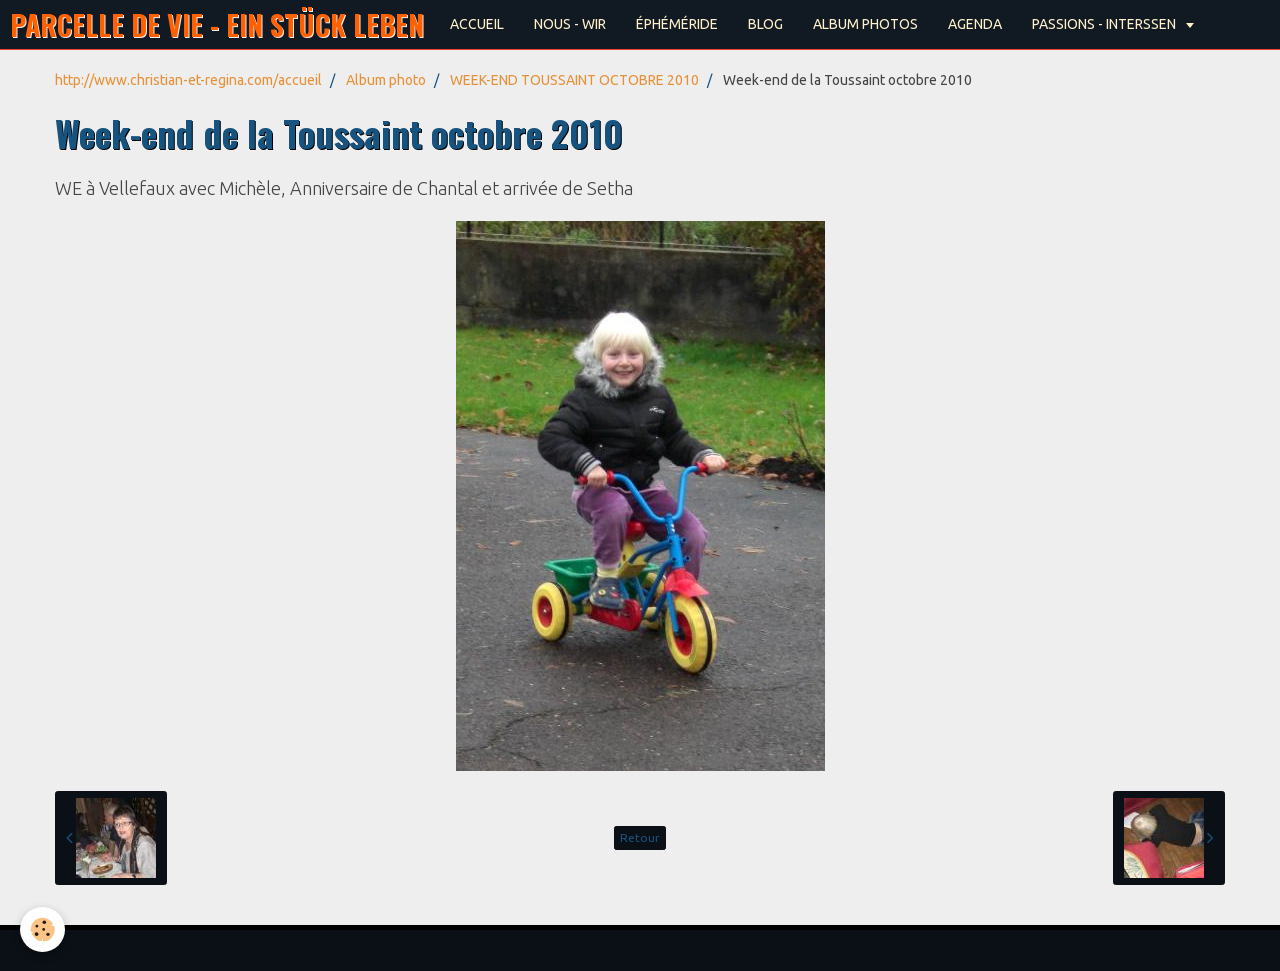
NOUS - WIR (570, 24)
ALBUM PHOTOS (865, 24)
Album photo (386, 80)
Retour (640, 837)
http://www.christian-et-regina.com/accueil (188, 80)
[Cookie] (42, 929)
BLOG (765, 24)
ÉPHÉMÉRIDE (677, 24)
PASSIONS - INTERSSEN (1105, 24)
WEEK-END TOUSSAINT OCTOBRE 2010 (574, 80)
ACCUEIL (477, 24)
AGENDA (975, 24)
